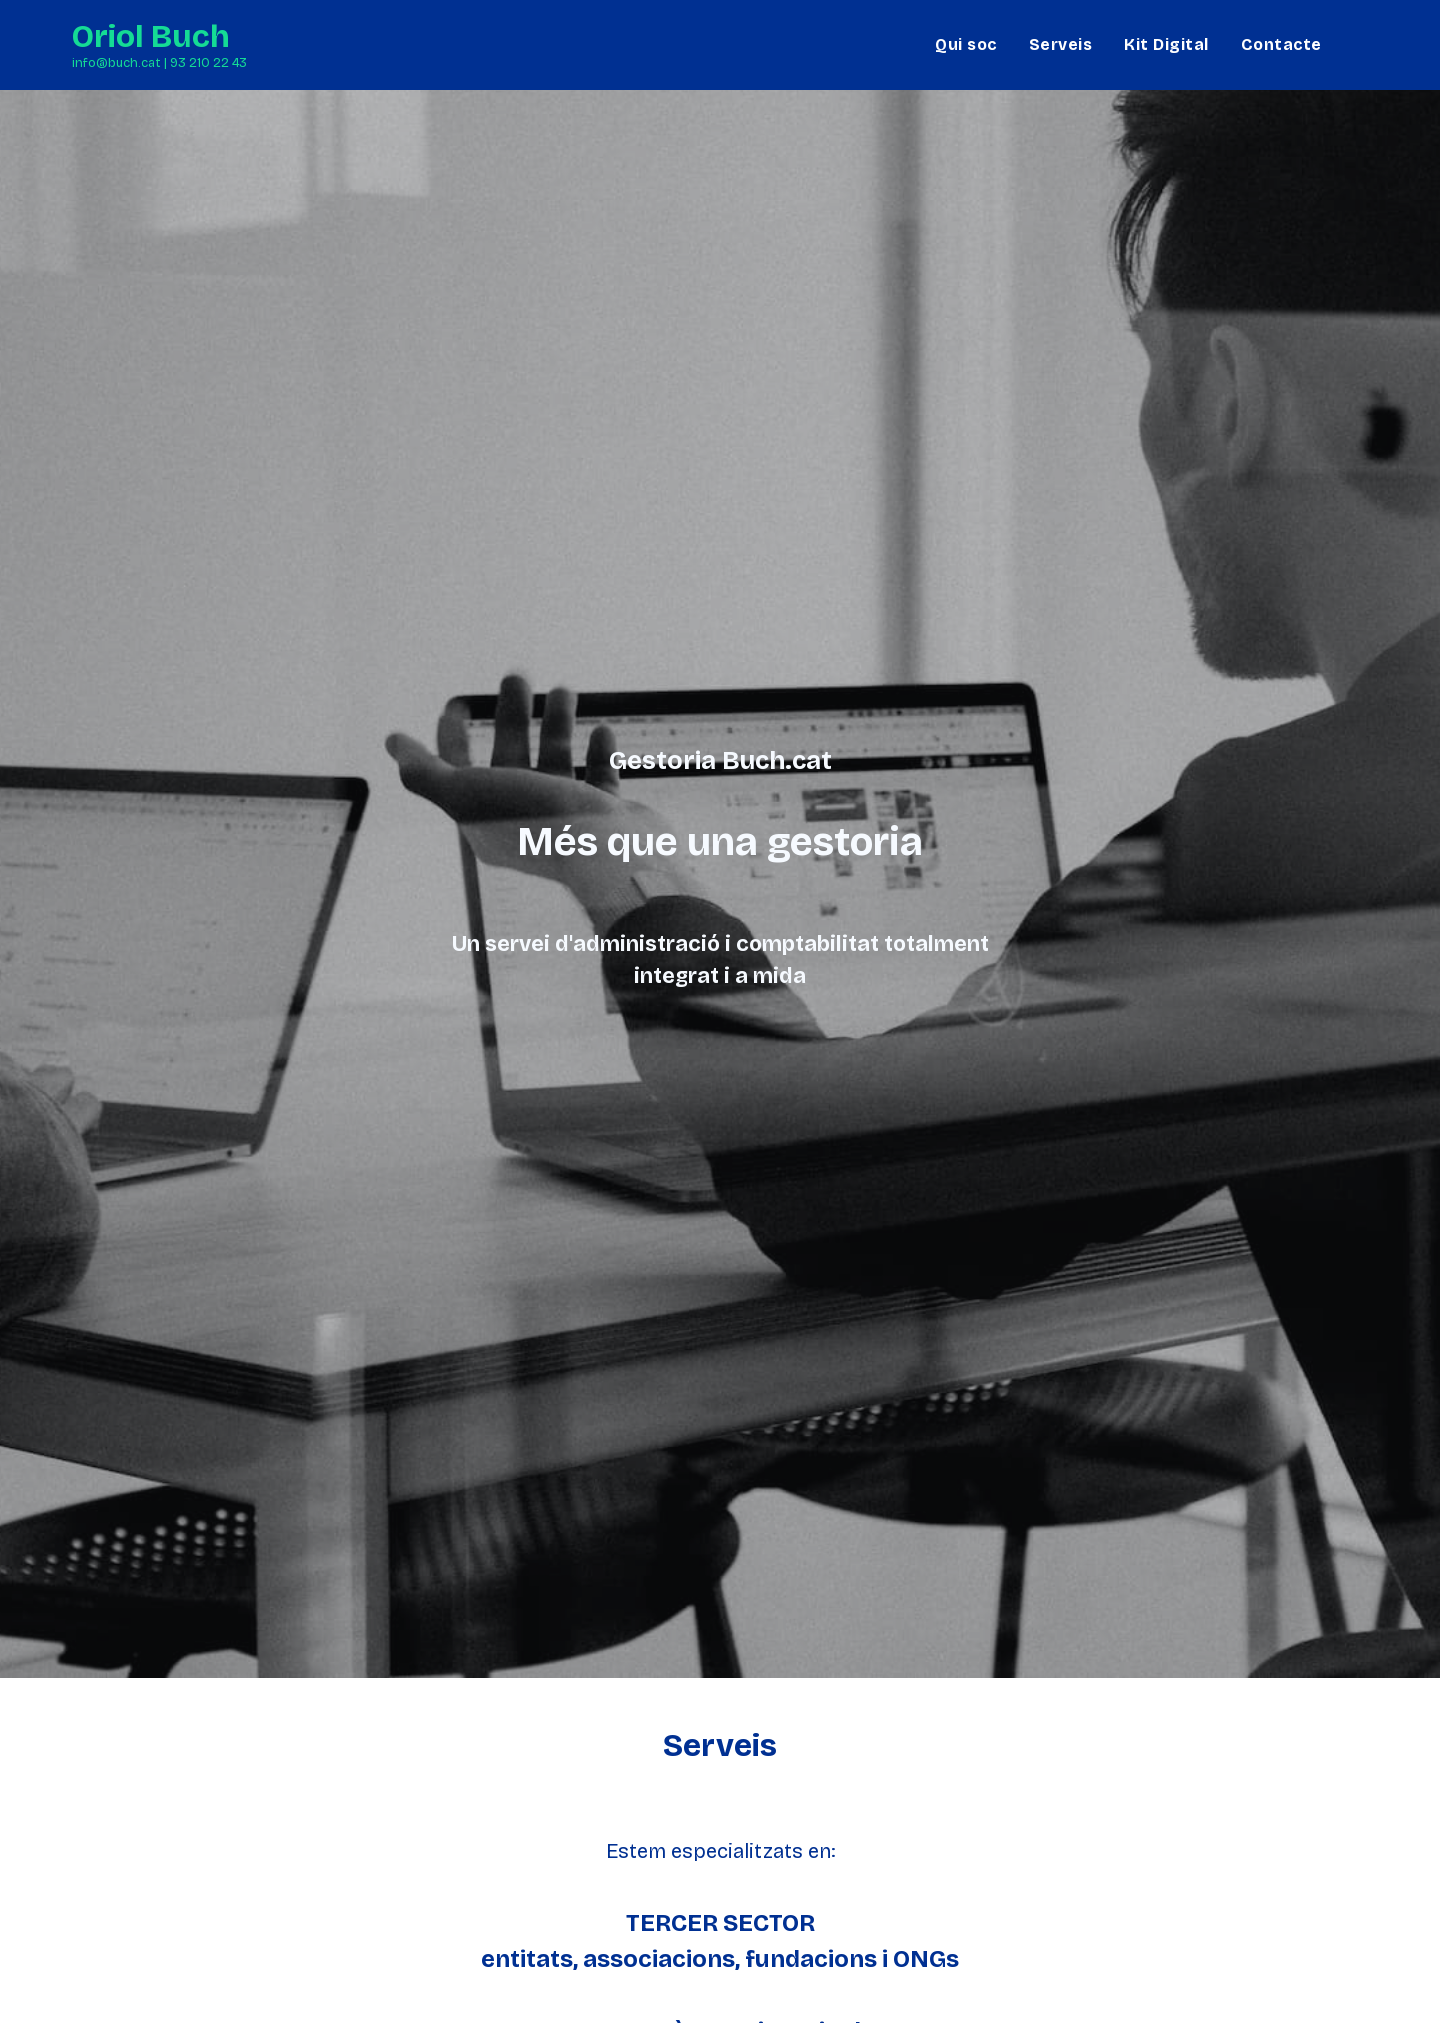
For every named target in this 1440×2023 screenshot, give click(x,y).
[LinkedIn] (1361, 44)
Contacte (1281, 44)
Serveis (1061, 44)
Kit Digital (1166, 44)
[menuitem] (966, 45)
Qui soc (966, 44)
